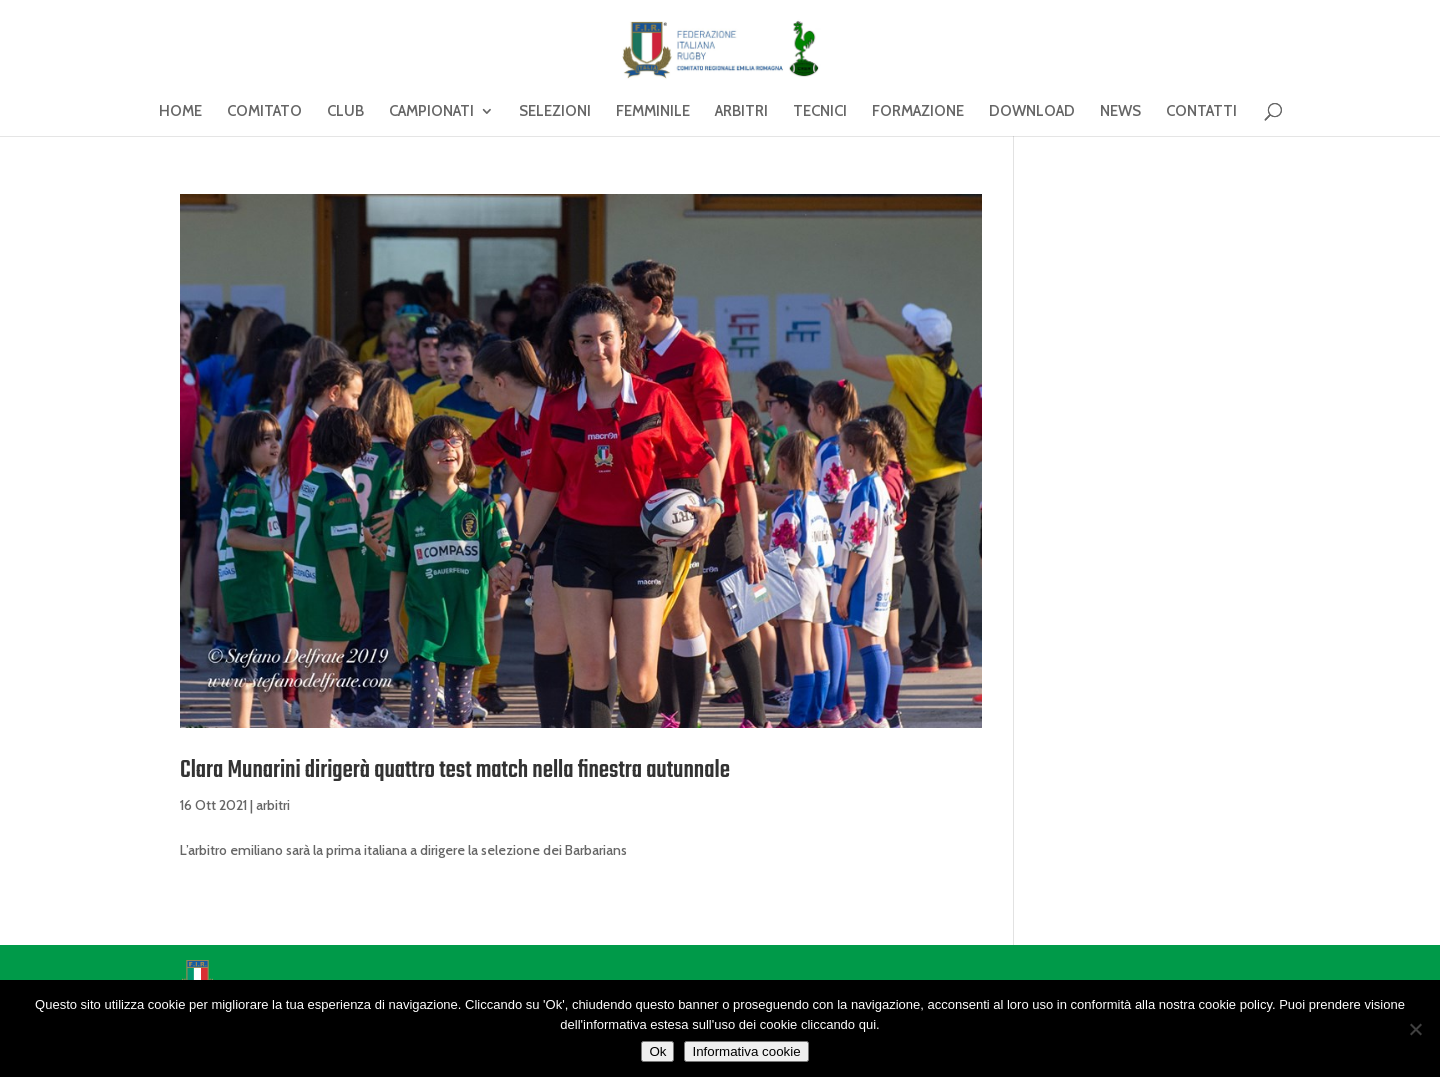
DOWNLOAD (1032, 112)
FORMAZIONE (918, 112)
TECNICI (820, 112)
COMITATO (264, 112)
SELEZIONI (555, 112)
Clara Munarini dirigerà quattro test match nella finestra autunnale (455, 770)
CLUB (345, 112)
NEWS (1120, 112)
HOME (180, 112)
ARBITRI (741, 112)
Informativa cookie (746, 1051)
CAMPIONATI (431, 112)
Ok (657, 1051)
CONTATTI (1201, 112)
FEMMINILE (653, 112)
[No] (1415, 1029)
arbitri (273, 805)
